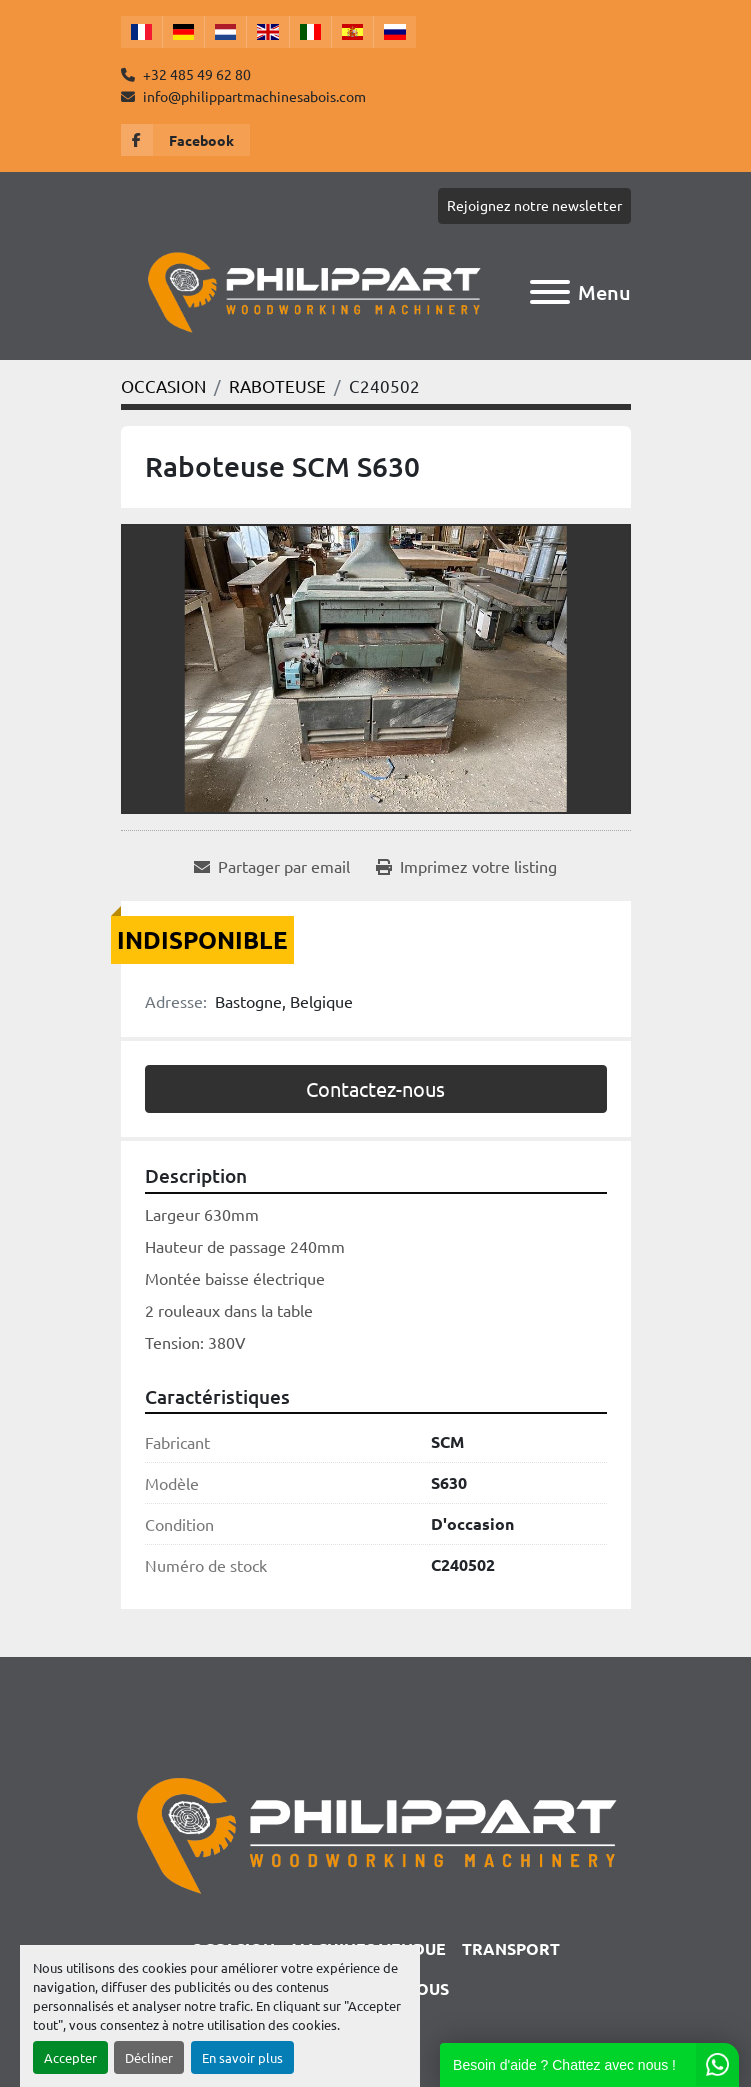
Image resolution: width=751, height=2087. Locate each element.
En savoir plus (242, 2057)
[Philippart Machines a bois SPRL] (375, 1833)
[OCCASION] (163, 385)
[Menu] (550, 292)
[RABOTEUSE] (277, 385)
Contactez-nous (375, 1088)
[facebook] (185, 140)
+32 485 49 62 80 (195, 74)
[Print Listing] (466, 866)
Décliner (149, 2057)
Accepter (70, 2057)
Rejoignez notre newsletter (534, 205)
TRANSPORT (511, 1948)
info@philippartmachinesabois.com (253, 96)
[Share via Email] (272, 866)
